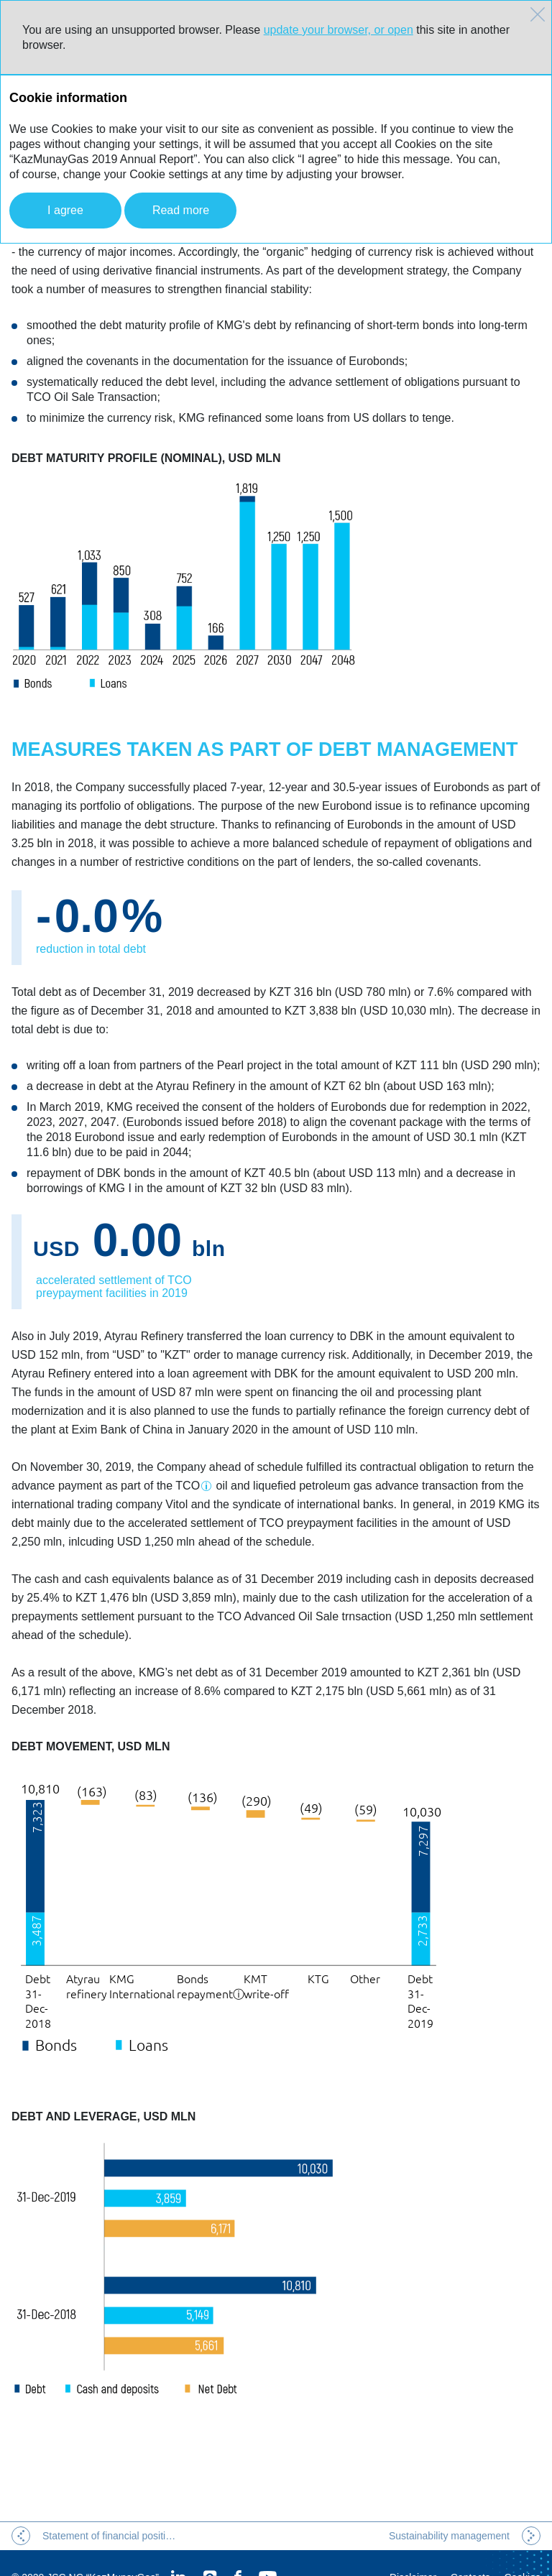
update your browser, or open (338, 30)
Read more (180, 210)
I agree (65, 210)
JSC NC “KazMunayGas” (103, 2548)
